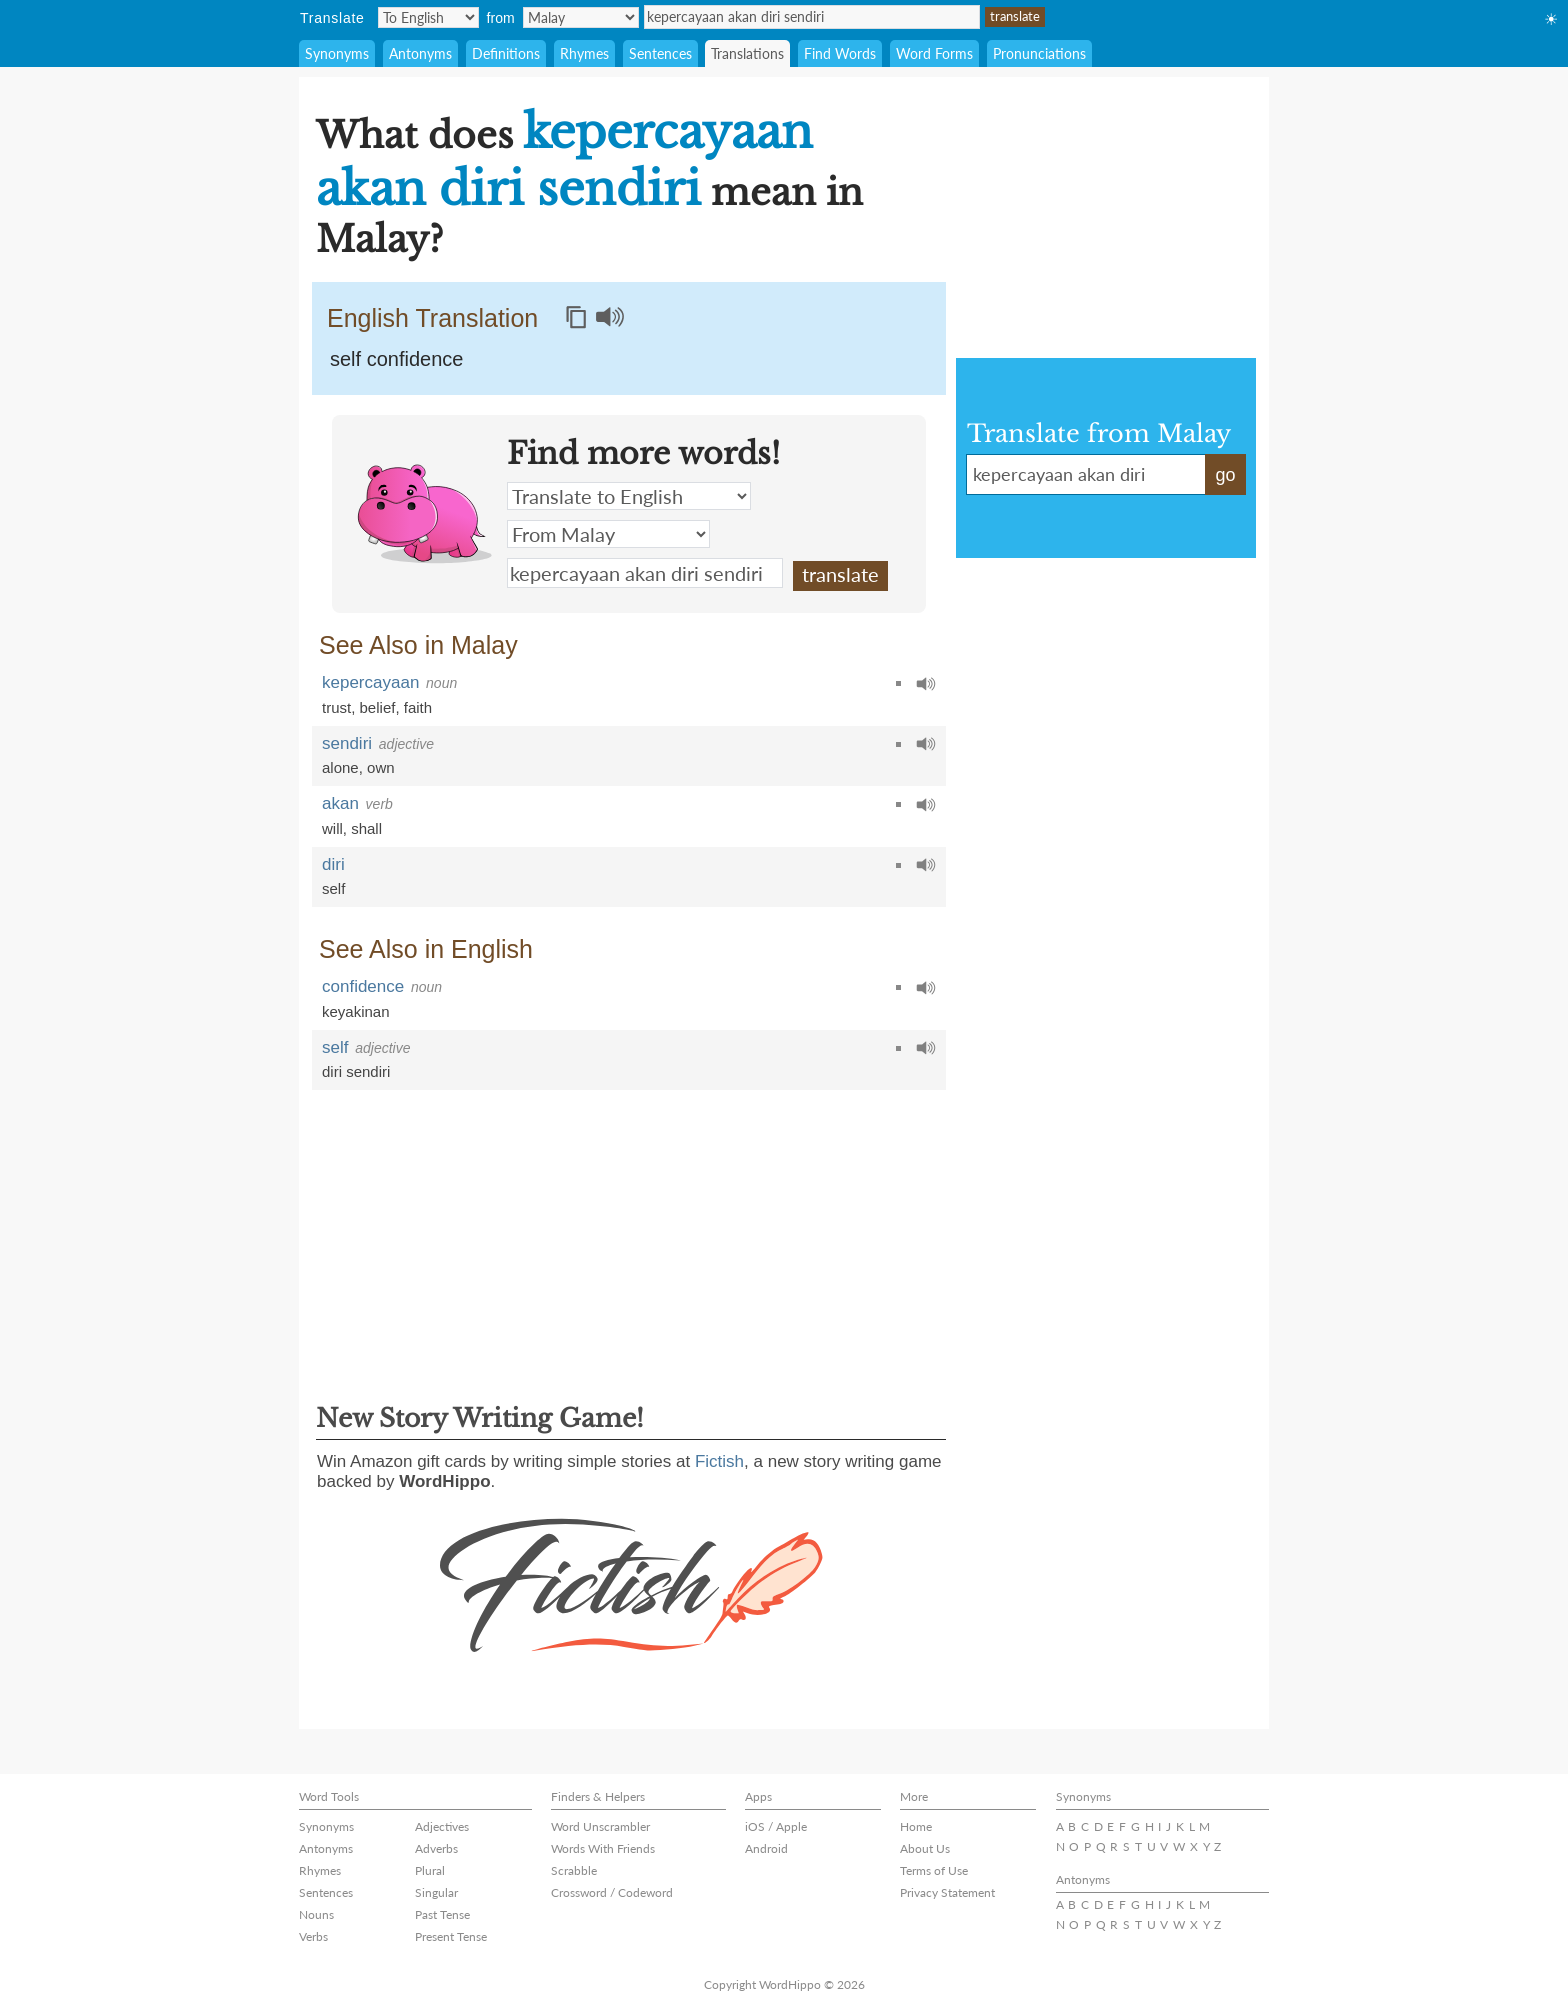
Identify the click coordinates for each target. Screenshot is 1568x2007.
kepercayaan (370, 682)
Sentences (660, 53)
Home (916, 1826)
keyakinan (356, 1011)
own (381, 767)
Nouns (316, 1914)
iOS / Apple (776, 1826)
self (333, 888)
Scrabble (574, 1870)
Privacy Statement (947, 1892)
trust (336, 707)
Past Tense (442, 1914)
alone (340, 767)
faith (418, 707)
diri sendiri (356, 1071)
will (332, 828)
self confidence (396, 359)
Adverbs (436, 1848)
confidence (363, 986)
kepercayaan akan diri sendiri (812, 17)
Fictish (719, 1461)
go (1225, 475)
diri (333, 864)
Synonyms (337, 53)
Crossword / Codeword (612, 1892)
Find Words (840, 53)
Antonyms (420, 53)
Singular (436, 1892)
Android (766, 1848)
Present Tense (451, 1936)
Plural (430, 1870)
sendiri (347, 743)
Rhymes (584, 53)
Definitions (506, 53)
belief (378, 707)
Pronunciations (1039, 53)
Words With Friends (603, 1848)
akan (340, 803)
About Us (925, 1848)
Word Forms (934, 53)
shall (366, 828)
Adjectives (442, 1826)
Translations (747, 53)
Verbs (313, 1936)
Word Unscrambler (600, 1826)
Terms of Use (934, 1870)
